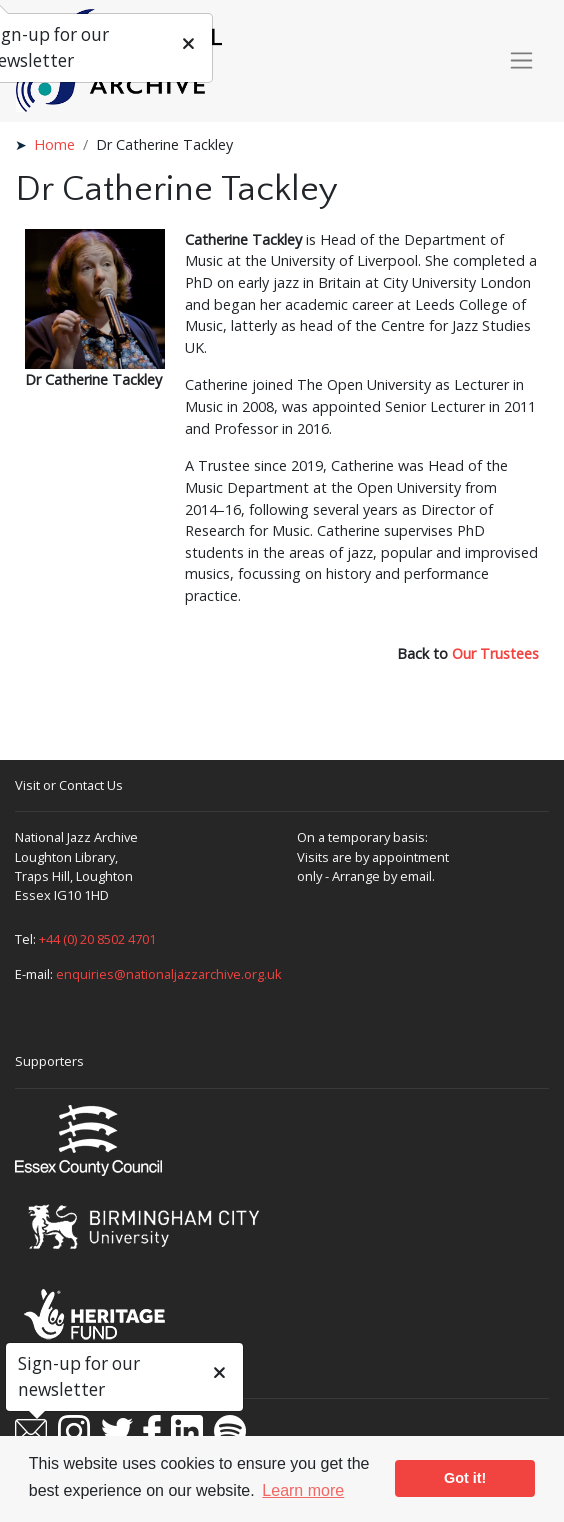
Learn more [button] (303, 1490)
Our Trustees (495, 653)
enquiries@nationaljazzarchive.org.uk (169, 974)
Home (54, 144)
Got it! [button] (465, 1478)
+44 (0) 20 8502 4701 (97, 939)
